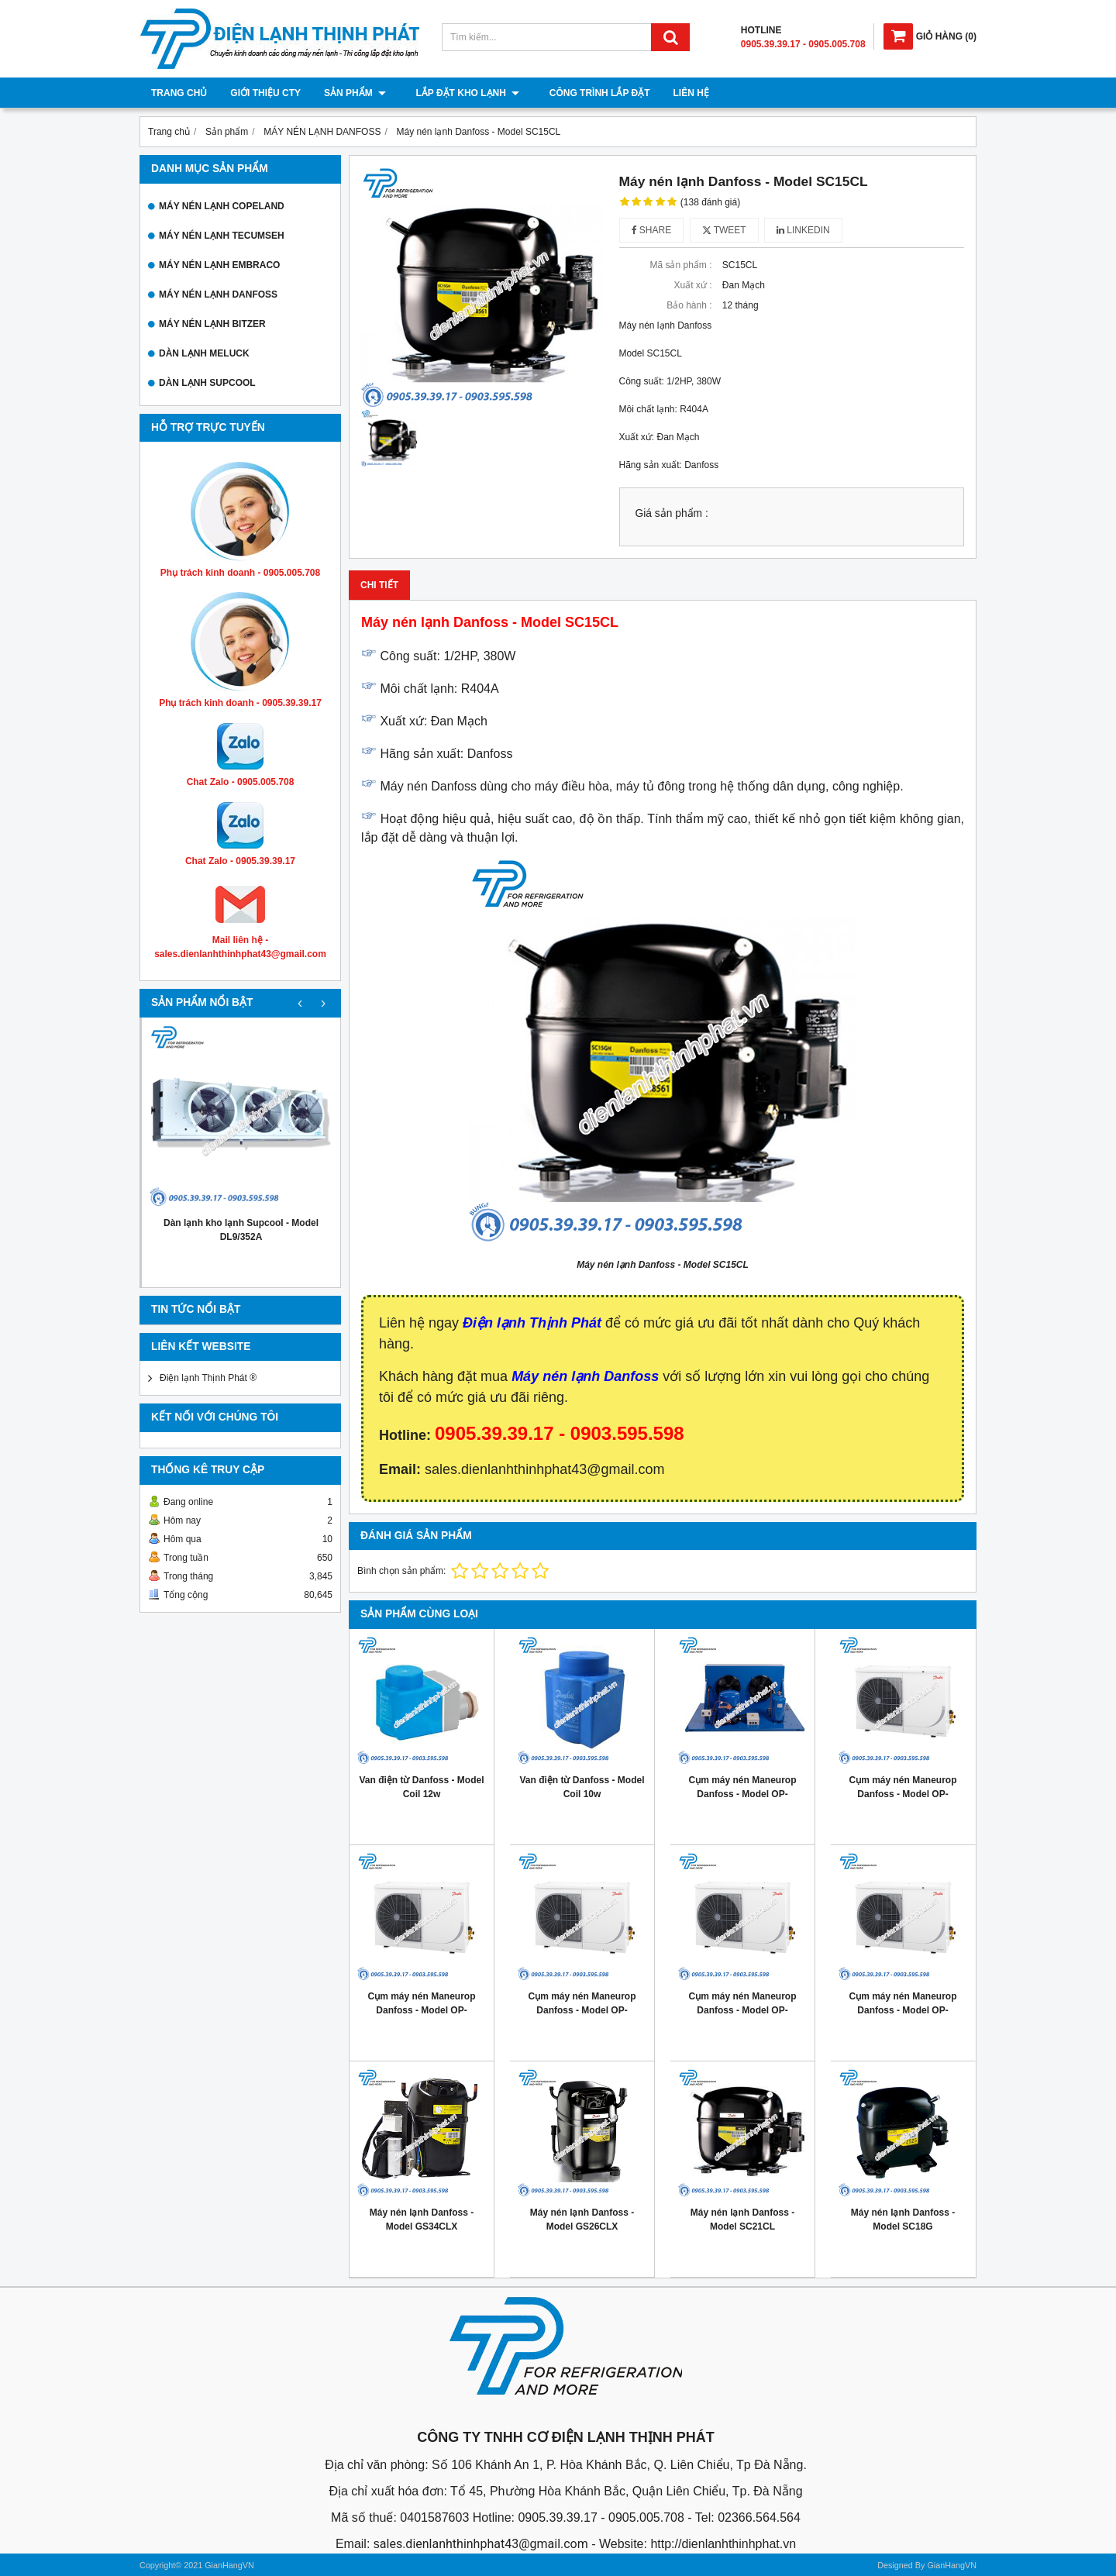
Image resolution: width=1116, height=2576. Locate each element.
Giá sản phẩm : (672, 513)
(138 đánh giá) (710, 202)
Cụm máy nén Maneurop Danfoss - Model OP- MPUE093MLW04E (582, 2010)
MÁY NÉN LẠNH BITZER (212, 324)
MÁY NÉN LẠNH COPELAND (221, 206)
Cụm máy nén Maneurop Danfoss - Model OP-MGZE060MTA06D (742, 1794)
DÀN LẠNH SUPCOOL (207, 382)
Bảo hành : (688, 305)
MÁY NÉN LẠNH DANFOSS (218, 294)
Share (652, 230)
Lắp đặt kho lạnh (461, 93)
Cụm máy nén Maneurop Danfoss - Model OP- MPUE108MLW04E (421, 2010)
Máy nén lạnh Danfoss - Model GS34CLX (422, 2219)
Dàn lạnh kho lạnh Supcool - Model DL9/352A (241, 1229)
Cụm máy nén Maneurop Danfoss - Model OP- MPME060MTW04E (902, 1794)
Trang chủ (179, 93)
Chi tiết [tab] (379, 585)
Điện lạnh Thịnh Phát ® (208, 1377)
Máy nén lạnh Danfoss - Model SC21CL (742, 2219)
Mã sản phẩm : (680, 265)
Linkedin (803, 230)
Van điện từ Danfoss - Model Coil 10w (581, 1787)
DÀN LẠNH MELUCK (204, 353)
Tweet (724, 230)
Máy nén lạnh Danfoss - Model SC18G (903, 2219)
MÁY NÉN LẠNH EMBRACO (219, 265)
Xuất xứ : (692, 285)
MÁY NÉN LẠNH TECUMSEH (221, 235)
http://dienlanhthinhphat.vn (723, 2543)
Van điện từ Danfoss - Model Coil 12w (421, 1787)
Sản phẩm (355, 93)
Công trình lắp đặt (586, 93)
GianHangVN (951, 2565)
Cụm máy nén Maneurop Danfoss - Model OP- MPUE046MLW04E (902, 2010)
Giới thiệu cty (265, 93)
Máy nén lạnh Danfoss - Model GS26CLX (582, 2219)
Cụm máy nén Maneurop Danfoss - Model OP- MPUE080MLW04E (742, 2010)
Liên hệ (678, 93)
